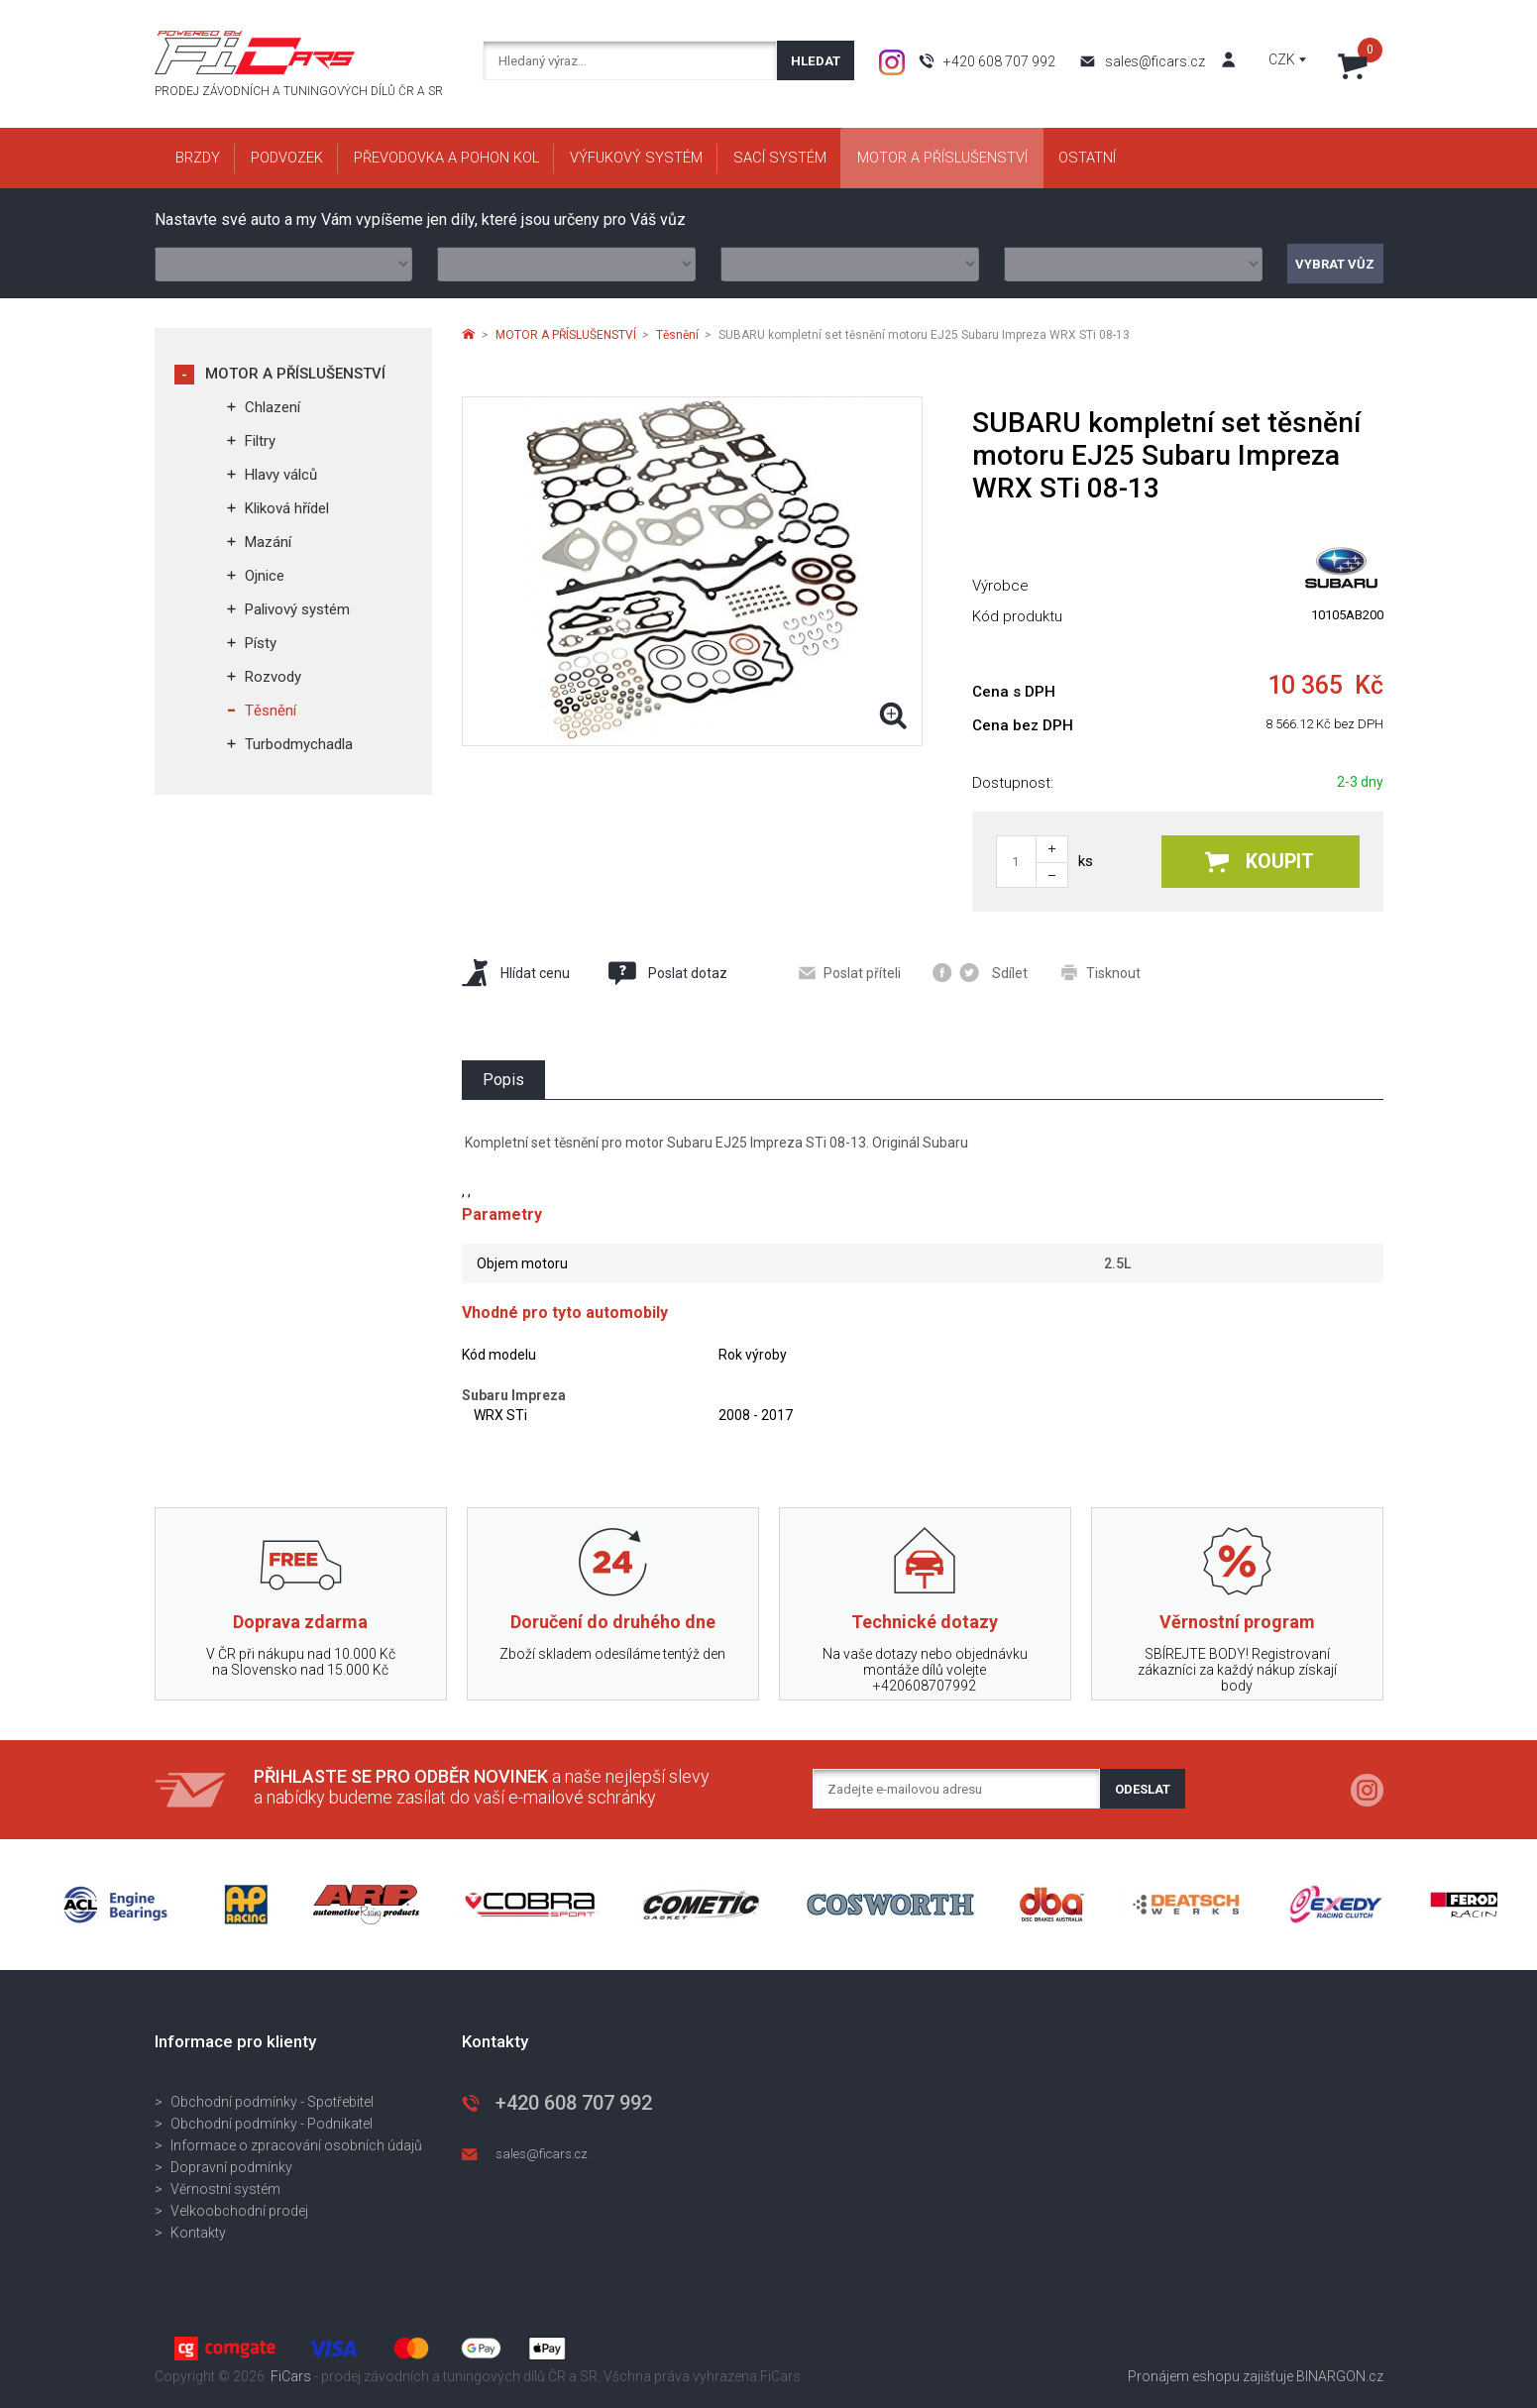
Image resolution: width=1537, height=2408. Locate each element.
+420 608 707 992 (999, 61)
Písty (260, 643)
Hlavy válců (281, 475)
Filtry (260, 441)
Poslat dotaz (666, 973)
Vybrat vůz (1334, 264)
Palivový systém (297, 609)
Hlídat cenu (516, 972)
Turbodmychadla (299, 744)
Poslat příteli (850, 973)
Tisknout (1101, 972)
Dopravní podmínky (231, 2167)
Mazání (268, 542)
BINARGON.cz (1339, 2376)
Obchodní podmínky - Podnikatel (271, 2124)
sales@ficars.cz (1155, 61)
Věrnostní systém (225, 2189)
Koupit (1260, 861)
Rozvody (273, 677)
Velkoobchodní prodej (239, 2211)
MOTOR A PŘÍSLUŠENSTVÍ (295, 374)
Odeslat (1142, 1789)
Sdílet (980, 972)
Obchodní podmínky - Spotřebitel (272, 2102)
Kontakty (198, 2233)
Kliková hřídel (287, 508)
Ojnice (264, 576)
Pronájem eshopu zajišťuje (1210, 2376)
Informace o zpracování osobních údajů (296, 2145)
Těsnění (270, 710)
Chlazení (272, 407)
